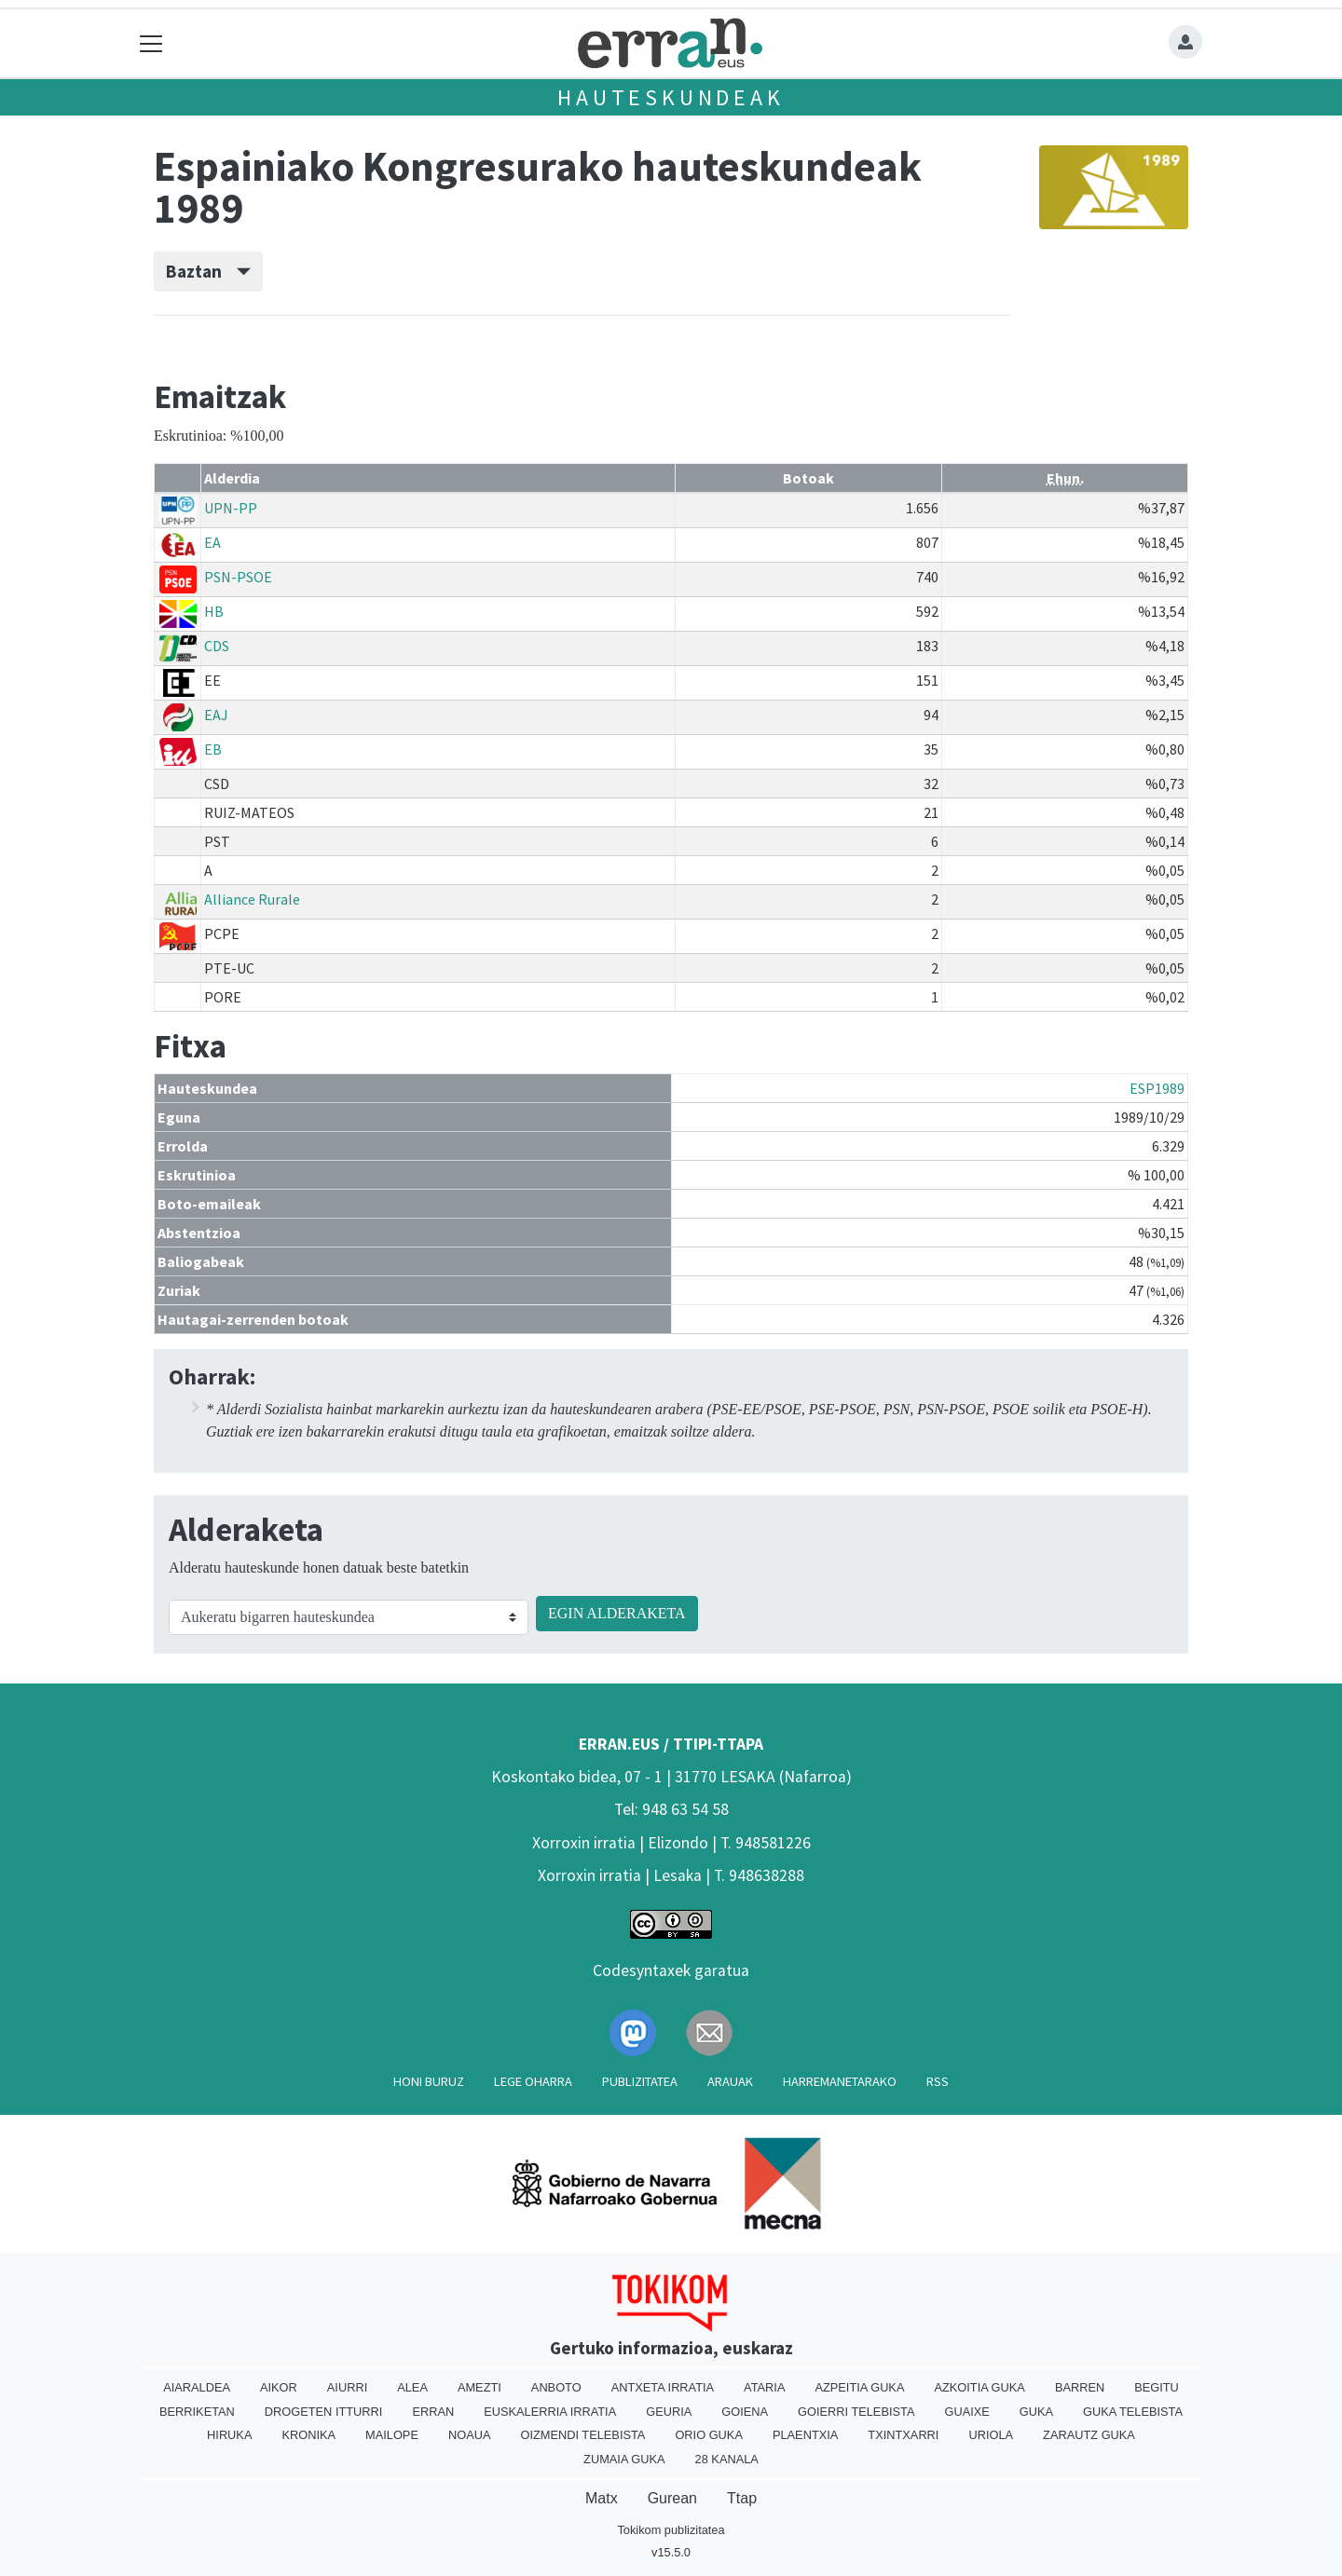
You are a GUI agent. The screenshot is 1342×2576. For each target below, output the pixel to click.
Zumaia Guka (623, 2459)
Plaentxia (805, 2435)
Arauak (730, 2081)
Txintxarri (903, 2435)
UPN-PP (230, 507)
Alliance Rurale (252, 899)
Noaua (469, 2435)
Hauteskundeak (670, 97)
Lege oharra (533, 2081)
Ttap (742, 2498)
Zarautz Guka (1089, 2435)
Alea (412, 2387)
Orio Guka (709, 2435)
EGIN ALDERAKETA (617, 1613)
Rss (937, 2081)
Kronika (308, 2435)
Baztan (208, 271)
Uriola (990, 2435)
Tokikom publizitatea (670, 2530)
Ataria (764, 2387)
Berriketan (197, 2412)
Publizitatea (640, 2081)
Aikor (278, 2387)
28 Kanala (727, 2459)
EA (212, 542)
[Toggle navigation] (151, 43)
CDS (216, 645)
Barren (1079, 2387)
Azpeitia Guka (859, 2387)
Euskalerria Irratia (550, 2412)
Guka (1036, 2412)
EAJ (216, 714)
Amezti (479, 2387)
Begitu (1156, 2387)
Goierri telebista (856, 2412)
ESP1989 (1157, 1088)
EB (213, 749)
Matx (601, 2498)
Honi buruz (428, 2081)
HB (214, 611)
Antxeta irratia (662, 2387)
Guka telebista (1133, 2412)
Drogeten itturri (324, 2412)
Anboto (556, 2387)
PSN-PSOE (238, 576)
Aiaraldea (196, 2387)
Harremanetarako (840, 2081)
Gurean (672, 2498)
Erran (433, 2412)
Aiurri (347, 2387)
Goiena (744, 2412)
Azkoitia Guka (979, 2387)
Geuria (669, 2412)
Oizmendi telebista (582, 2435)
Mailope (391, 2435)
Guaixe (966, 2412)
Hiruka (229, 2435)
